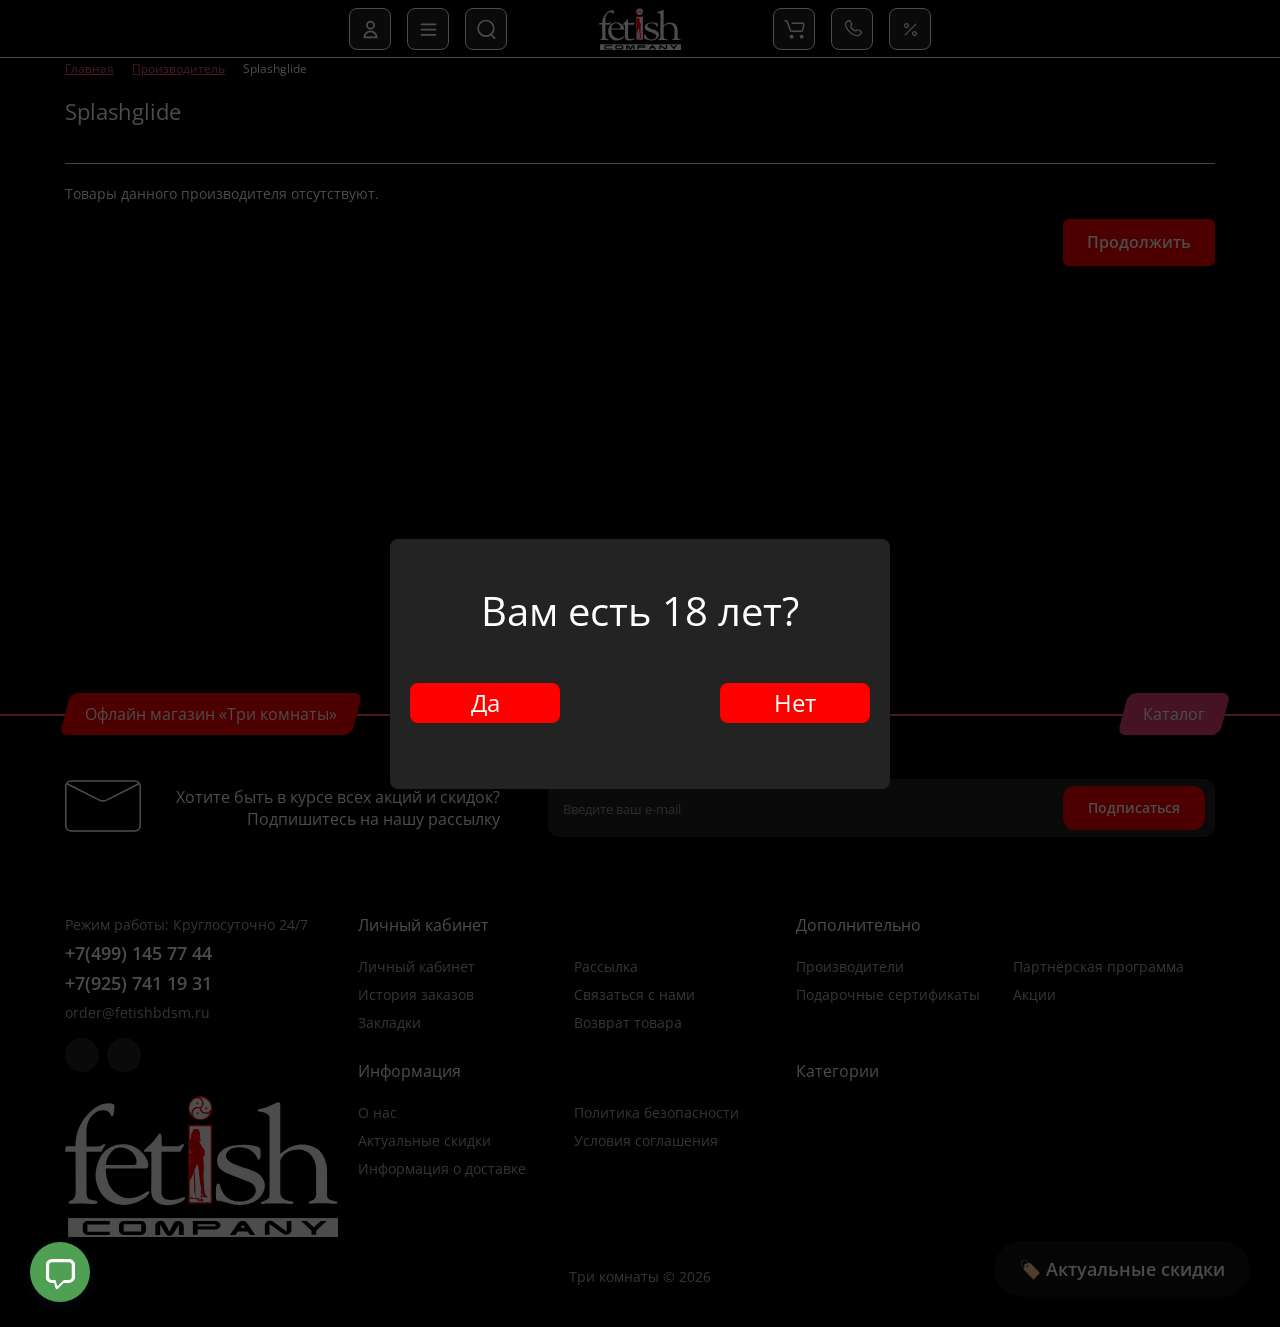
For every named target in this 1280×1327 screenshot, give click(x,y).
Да (485, 702)
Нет (795, 702)
